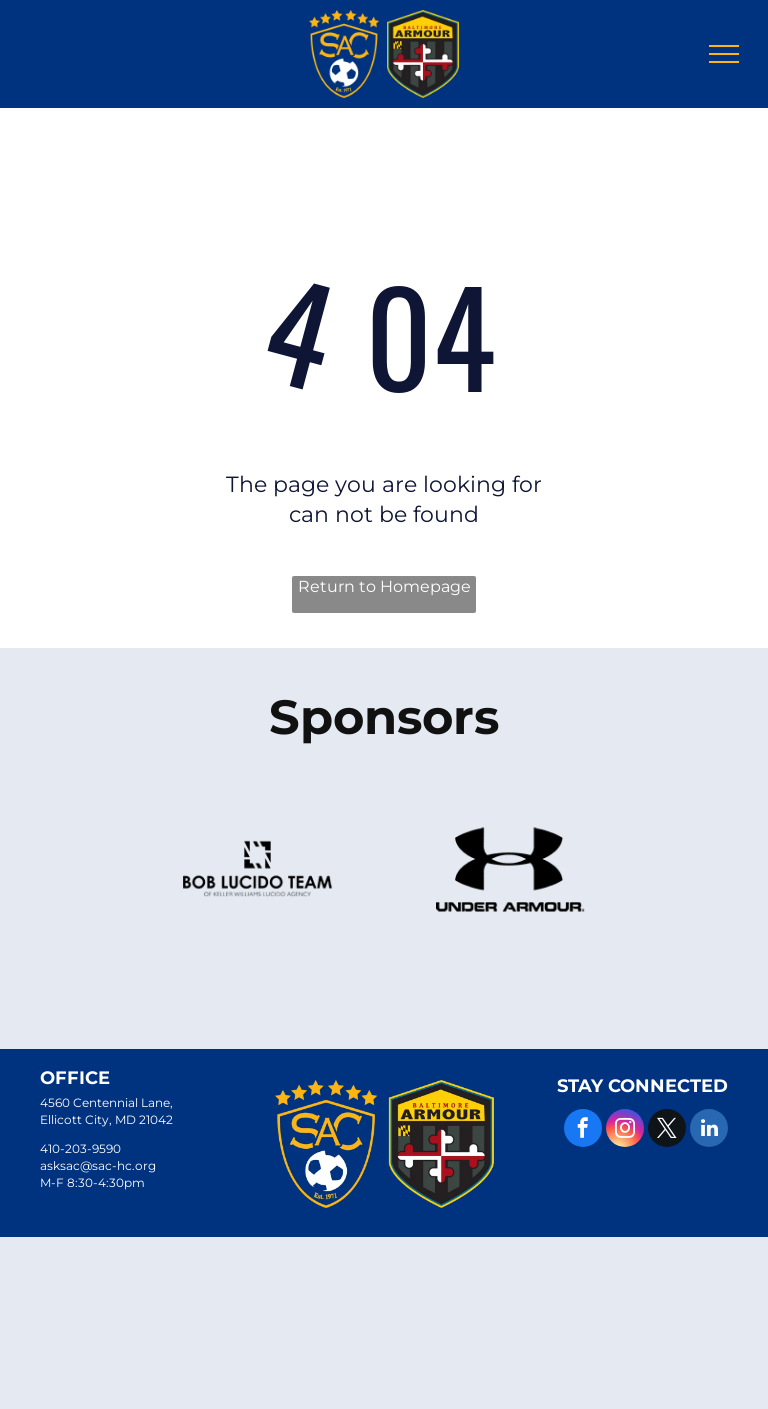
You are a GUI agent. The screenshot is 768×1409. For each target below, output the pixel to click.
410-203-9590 (80, 1148)
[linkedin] (709, 1130)
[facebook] (583, 1130)
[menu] (724, 54)
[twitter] (667, 1130)
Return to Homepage (384, 586)
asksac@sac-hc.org (98, 1165)
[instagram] (625, 1130)
